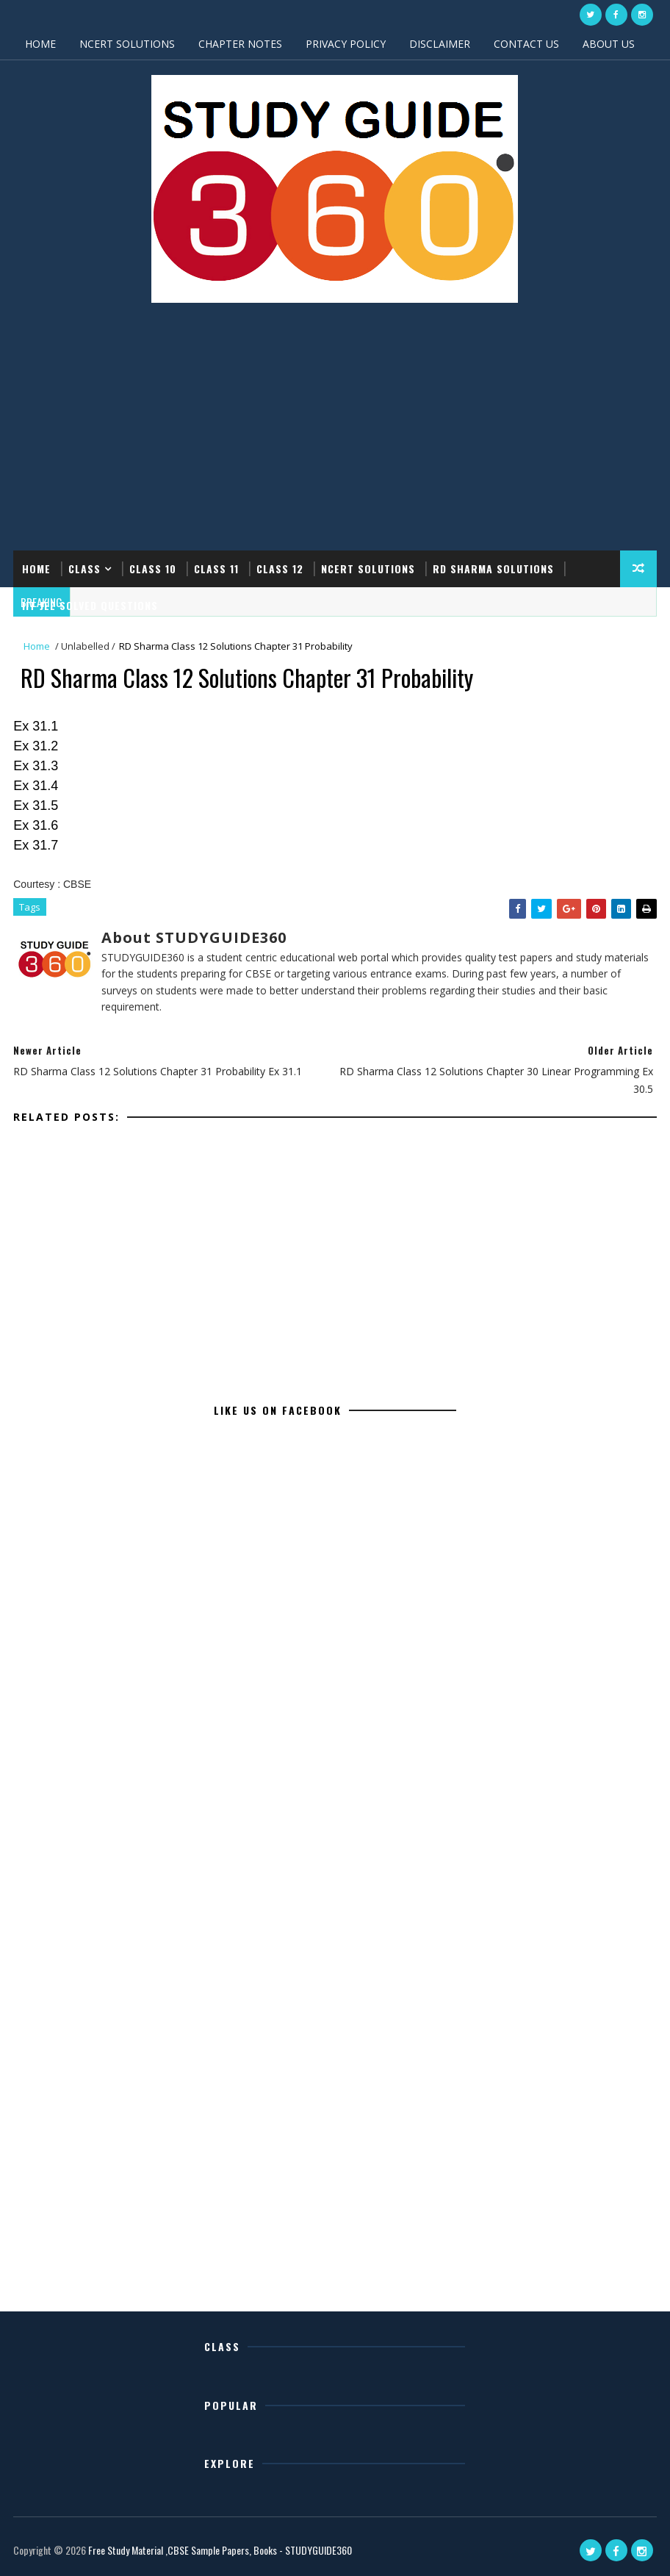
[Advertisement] (335, 433)
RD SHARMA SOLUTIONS (493, 568)
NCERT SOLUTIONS (127, 44)
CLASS (84, 568)
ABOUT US (609, 44)
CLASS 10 (152, 568)
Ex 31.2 (35, 746)
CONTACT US (526, 44)
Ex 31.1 (35, 726)
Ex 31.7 (35, 845)
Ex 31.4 (35, 785)
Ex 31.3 (35, 765)
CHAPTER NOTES (240, 44)
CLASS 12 (279, 568)
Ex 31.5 (35, 805)
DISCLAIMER (439, 44)
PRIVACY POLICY (346, 44)
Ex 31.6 (35, 825)
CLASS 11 (216, 568)
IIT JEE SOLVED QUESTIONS (90, 605)
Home (36, 568)
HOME (40, 44)
